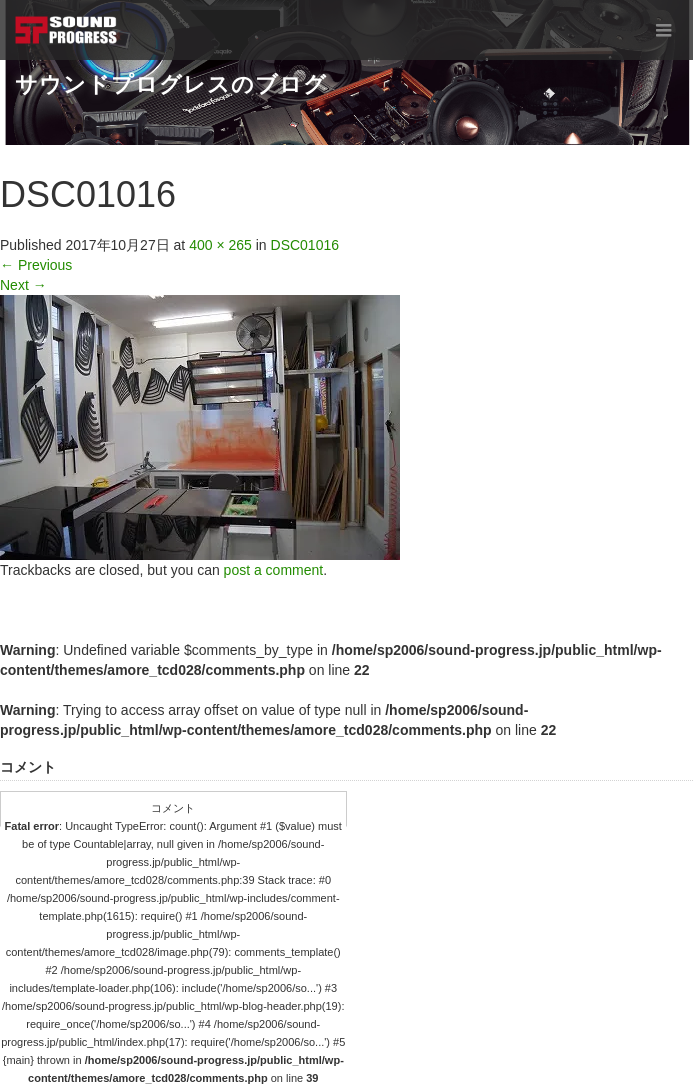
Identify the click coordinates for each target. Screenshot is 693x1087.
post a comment (274, 570)
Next (23, 285)
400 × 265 (220, 245)
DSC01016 (305, 245)
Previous (36, 265)
